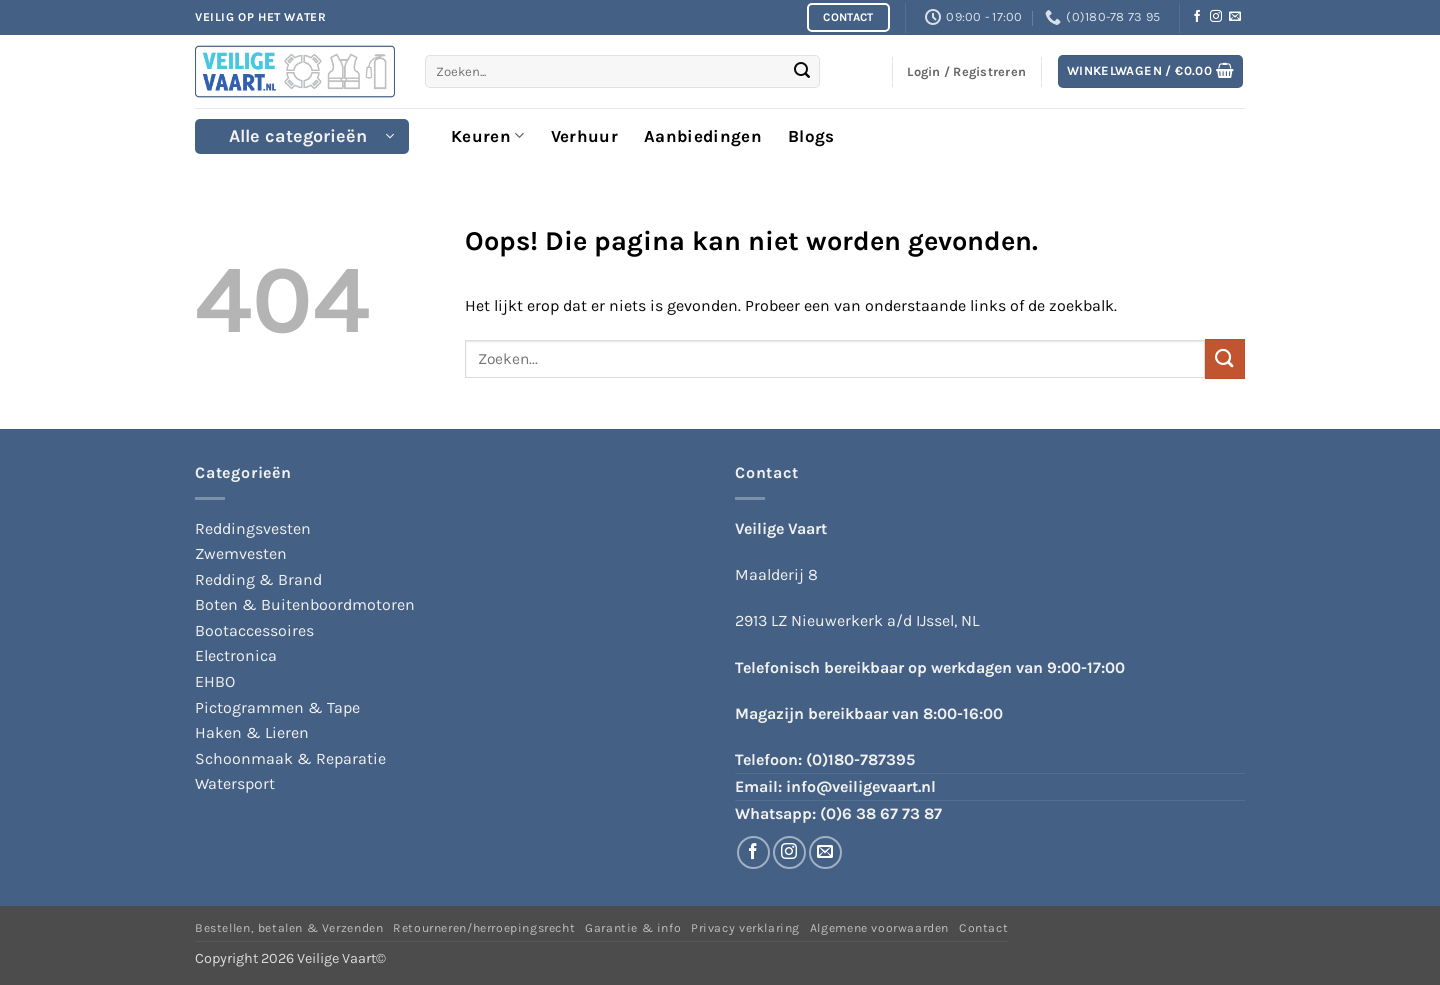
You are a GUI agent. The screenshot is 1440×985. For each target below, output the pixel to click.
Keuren (488, 136)
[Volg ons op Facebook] (1197, 17)
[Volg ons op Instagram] (1216, 17)
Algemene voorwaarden (879, 928)
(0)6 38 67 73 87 (881, 813)
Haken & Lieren (252, 732)
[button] (1151, 71)
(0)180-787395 (860, 759)
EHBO (215, 681)
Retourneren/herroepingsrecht (484, 928)
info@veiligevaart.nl (861, 786)
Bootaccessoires (254, 630)
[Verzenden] (802, 72)
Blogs (811, 136)
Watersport (235, 783)
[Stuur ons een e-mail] (1235, 17)
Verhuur (584, 136)
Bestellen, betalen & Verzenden (289, 928)
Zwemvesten (241, 553)
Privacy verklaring (745, 928)
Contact (983, 928)
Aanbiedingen (703, 136)
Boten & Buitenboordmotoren (305, 604)
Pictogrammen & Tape (277, 707)
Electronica (236, 655)
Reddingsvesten (253, 528)
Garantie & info (633, 928)
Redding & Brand (258, 579)
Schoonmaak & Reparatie (290, 758)
